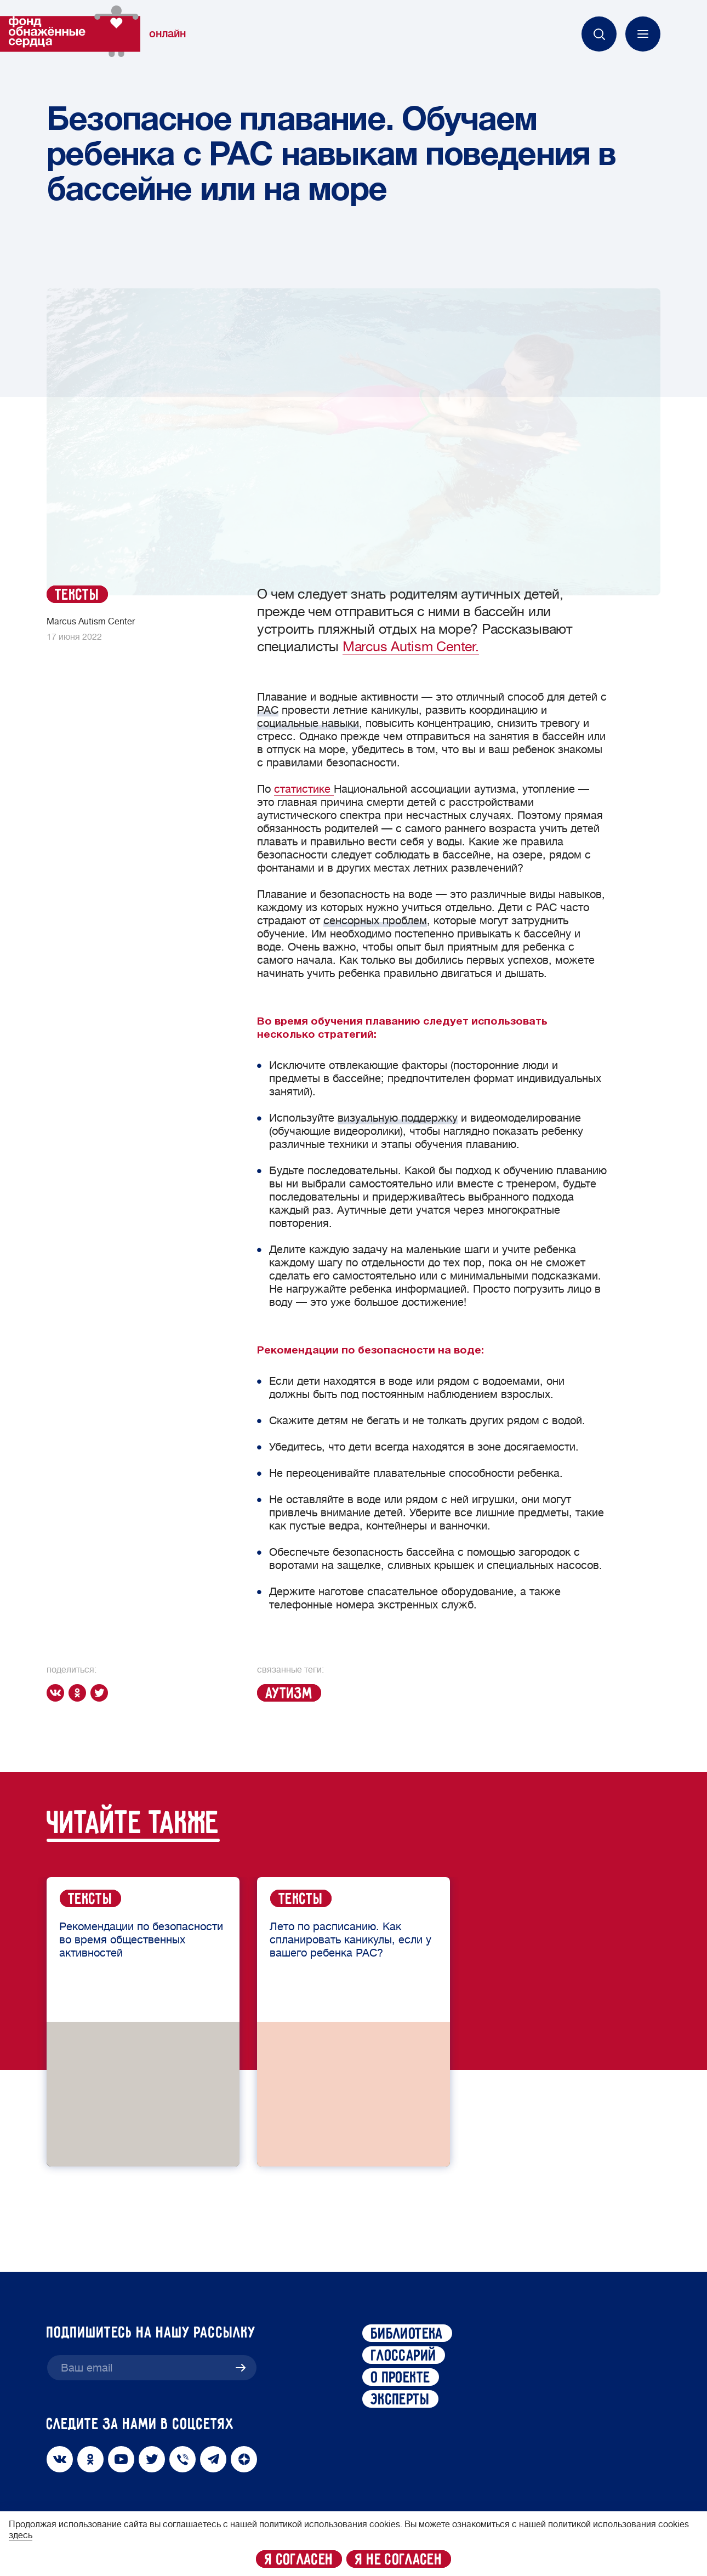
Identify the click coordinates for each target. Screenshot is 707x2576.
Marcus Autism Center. (411, 647)
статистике (304, 789)
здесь (20, 2535)
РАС (267, 710)
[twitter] (101, 1693)
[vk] (58, 1693)
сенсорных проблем (375, 920)
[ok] (79, 1693)
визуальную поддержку (398, 1118)
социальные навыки (308, 723)
